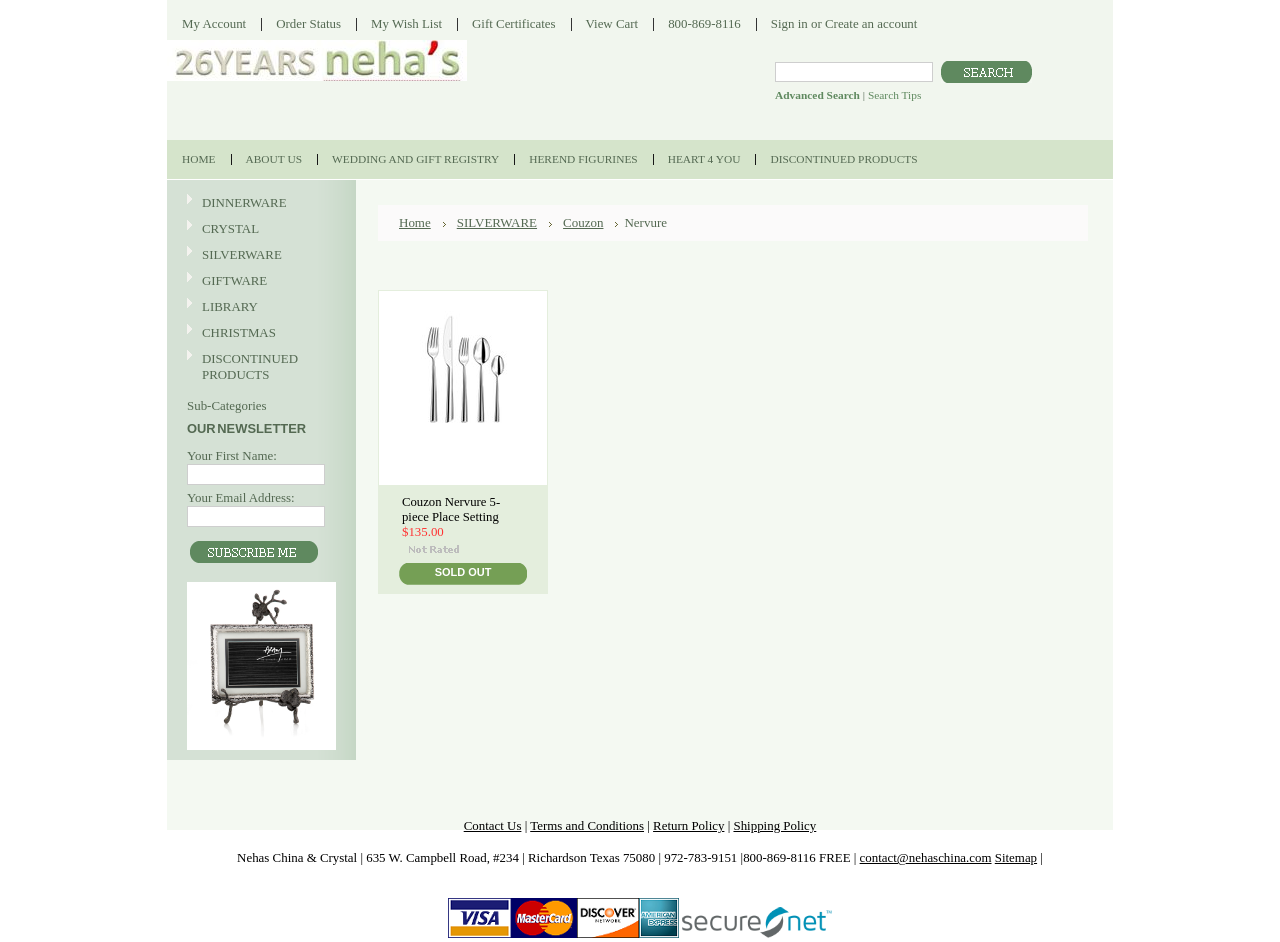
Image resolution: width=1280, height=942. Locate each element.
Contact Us (493, 825)
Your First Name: (232, 455)
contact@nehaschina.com (926, 857)
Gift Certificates (514, 23)
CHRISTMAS (259, 333)
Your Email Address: (241, 497)
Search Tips (894, 95)
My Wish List (406, 23)
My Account (214, 23)
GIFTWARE (259, 281)
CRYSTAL (259, 229)
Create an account (871, 23)
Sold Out (463, 572)
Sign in (789, 23)
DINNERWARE (259, 203)
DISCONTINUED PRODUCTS (259, 366)
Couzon (583, 222)
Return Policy (688, 825)
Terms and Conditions (587, 825)
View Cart (612, 23)
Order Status (308, 23)
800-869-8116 (704, 23)
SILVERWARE (259, 255)
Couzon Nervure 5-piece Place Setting (451, 509)
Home (415, 222)
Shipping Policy (774, 825)
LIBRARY (230, 306)
